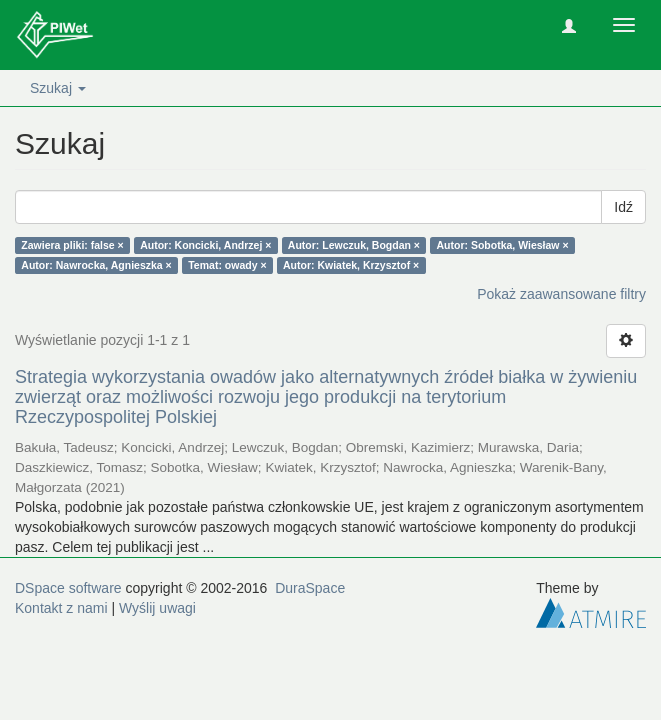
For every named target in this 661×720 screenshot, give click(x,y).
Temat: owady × (227, 265)
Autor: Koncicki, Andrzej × (205, 245)
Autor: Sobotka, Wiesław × (502, 245)
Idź (623, 207)
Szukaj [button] (58, 88)
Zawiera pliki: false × (72, 245)
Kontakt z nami (61, 608)
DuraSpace (310, 588)
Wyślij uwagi (157, 608)
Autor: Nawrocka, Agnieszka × (96, 265)
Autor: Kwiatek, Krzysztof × (351, 265)
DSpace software (68, 588)
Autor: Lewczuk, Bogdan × (354, 245)
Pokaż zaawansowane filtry (561, 294)
